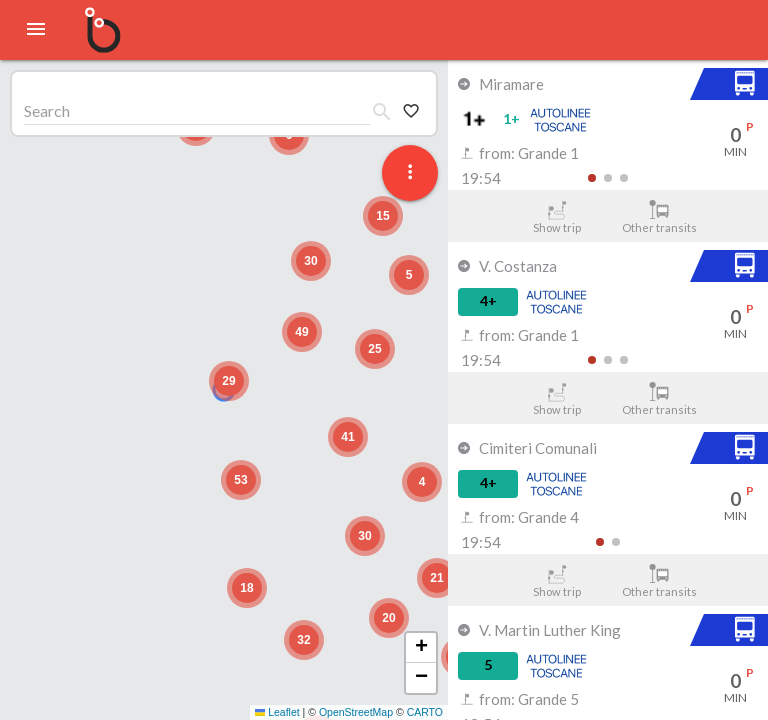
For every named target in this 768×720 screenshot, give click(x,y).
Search (47, 110)
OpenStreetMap (356, 712)
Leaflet (277, 712)
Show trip (556, 217)
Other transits (659, 217)
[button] (229, 381)
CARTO (425, 712)
